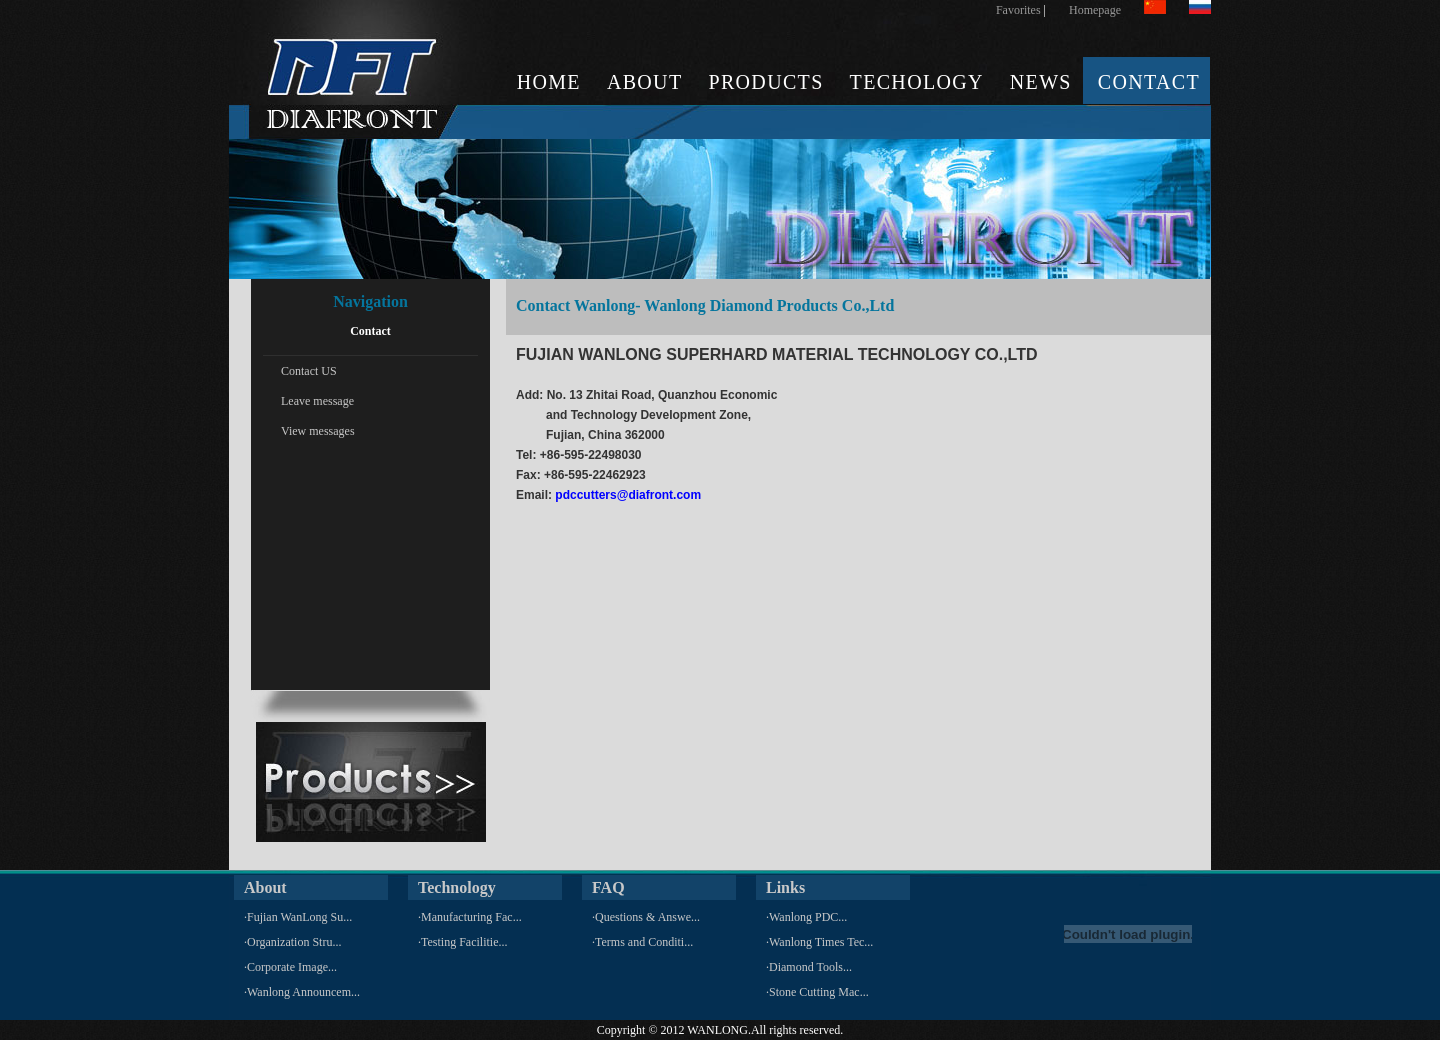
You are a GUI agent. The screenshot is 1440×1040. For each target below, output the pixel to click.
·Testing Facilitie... (462, 942)
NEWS (1041, 82)
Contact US (309, 371)
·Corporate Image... (290, 967)
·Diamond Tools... (809, 967)
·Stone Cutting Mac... (817, 992)
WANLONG (717, 1030)
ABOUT (645, 82)
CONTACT (1149, 82)
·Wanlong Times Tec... (819, 942)
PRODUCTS (765, 82)
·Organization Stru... (292, 942)
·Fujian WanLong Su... (298, 917)
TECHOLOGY (917, 82)
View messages (318, 431)
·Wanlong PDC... (806, 917)
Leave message (317, 401)
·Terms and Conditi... (642, 942)
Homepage (1095, 10)
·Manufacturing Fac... (470, 917)
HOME (549, 82)
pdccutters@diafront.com (628, 495)
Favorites (1018, 10)
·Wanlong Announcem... (302, 992)
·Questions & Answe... (646, 917)
